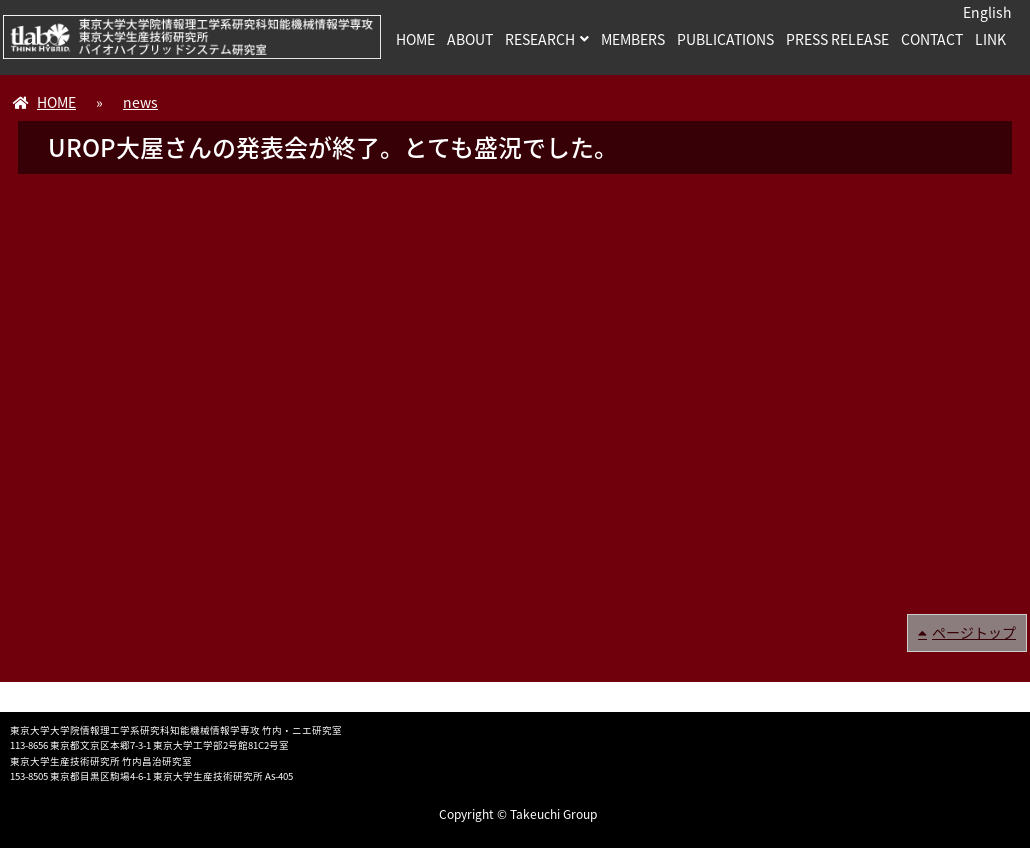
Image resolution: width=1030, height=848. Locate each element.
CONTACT (932, 39)
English (987, 12)
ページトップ (974, 632)
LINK (990, 39)
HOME (415, 39)
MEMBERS (633, 39)
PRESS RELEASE (837, 39)
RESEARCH (540, 39)
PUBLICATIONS (725, 39)
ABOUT (470, 39)
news (140, 102)
